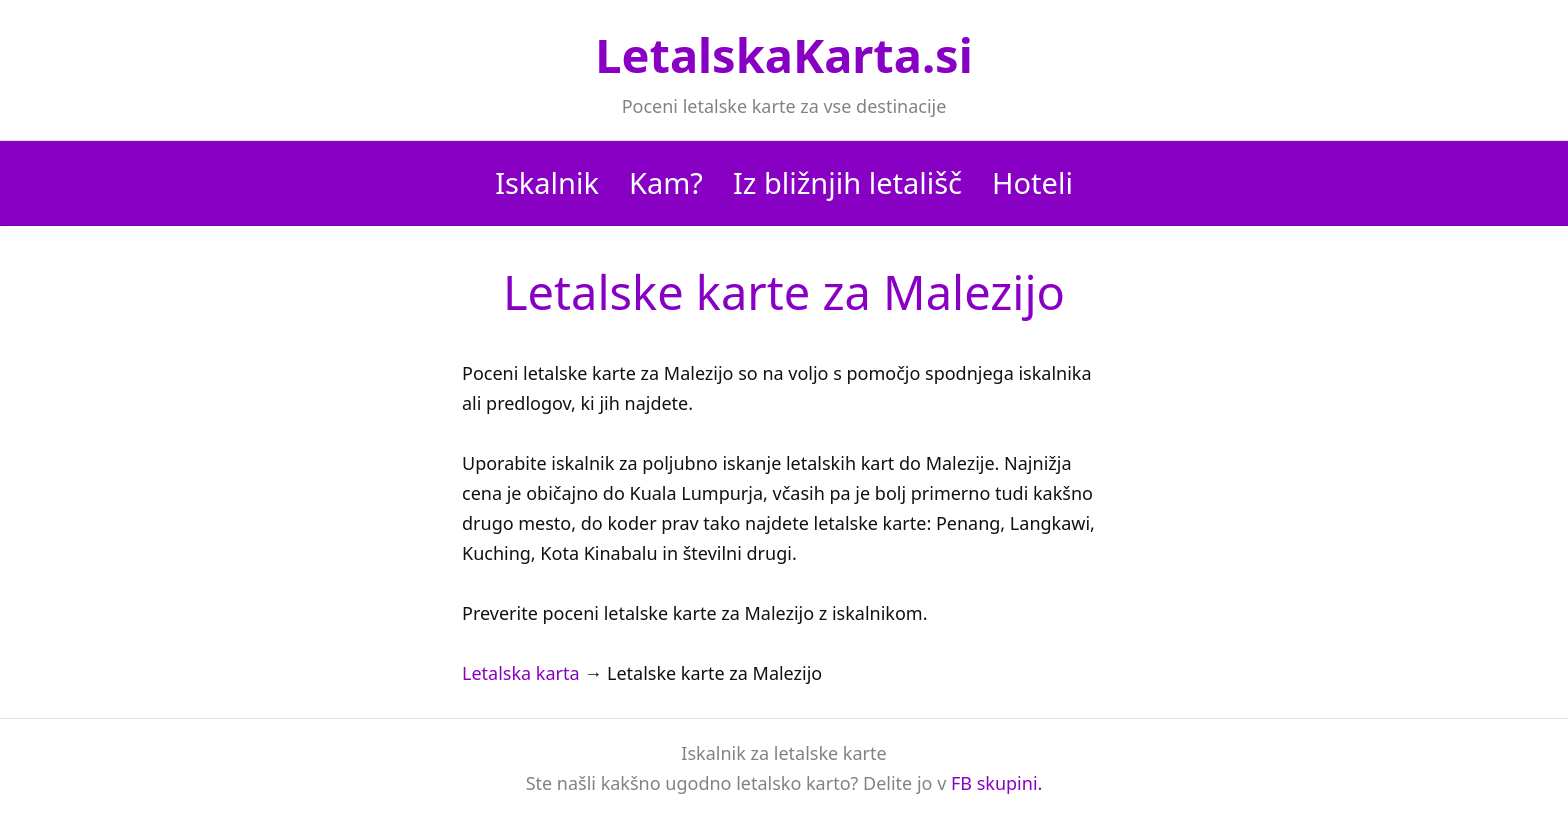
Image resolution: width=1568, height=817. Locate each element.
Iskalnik (547, 182)
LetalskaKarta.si (784, 55)
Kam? (666, 182)
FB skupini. (996, 783)
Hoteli (1032, 182)
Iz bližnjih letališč (847, 182)
